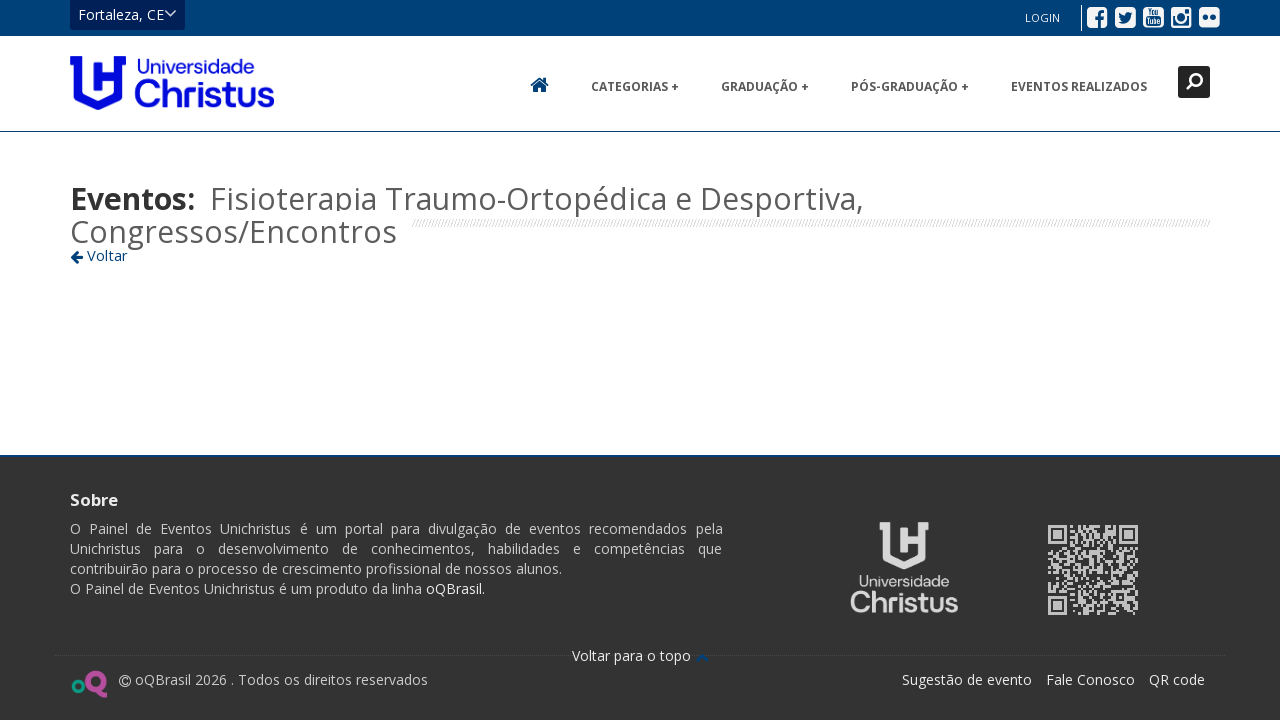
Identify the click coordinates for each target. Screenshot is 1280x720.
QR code (1177, 679)
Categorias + (635, 86)
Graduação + (765, 86)
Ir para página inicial (172, 83)
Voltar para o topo (640, 655)
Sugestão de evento (967, 679)
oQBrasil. (453, 588)
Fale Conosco (1090, 679)
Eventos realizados (1079, 86)
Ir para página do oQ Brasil (88, 684)
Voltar (99, 255)
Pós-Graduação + (910, 86)
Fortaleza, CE (127, 14)
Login (1042, 17)
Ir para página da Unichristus (904, 567)
